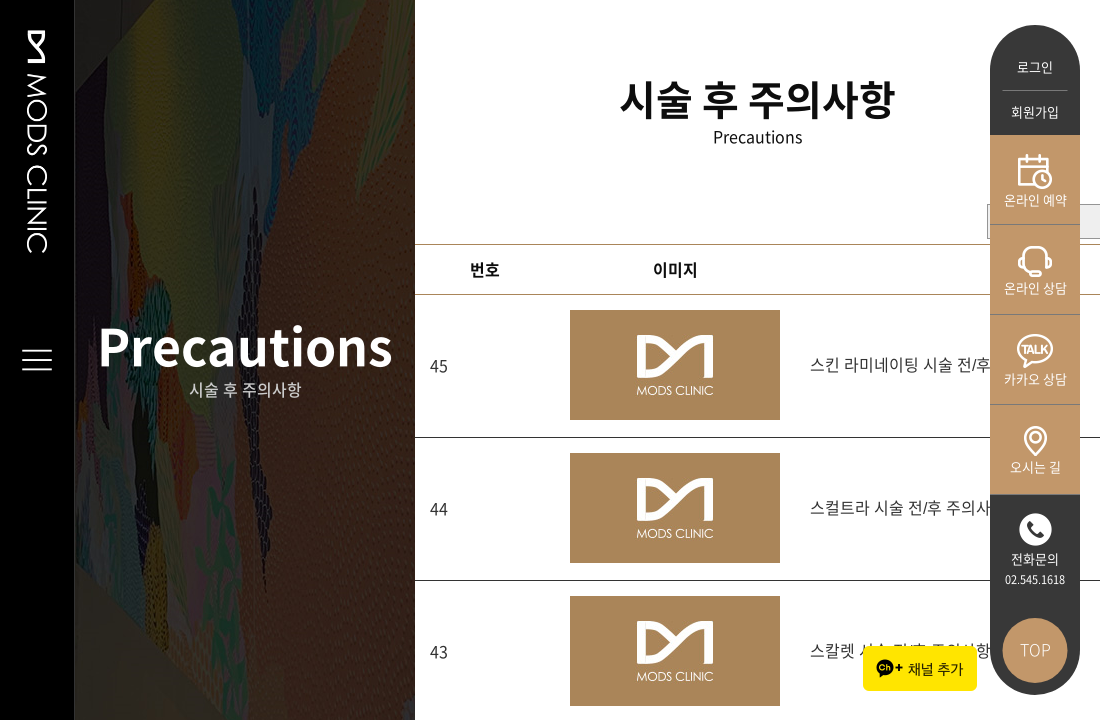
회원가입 (1035, 112)
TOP (1035, 650)
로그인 (1035, 67)
